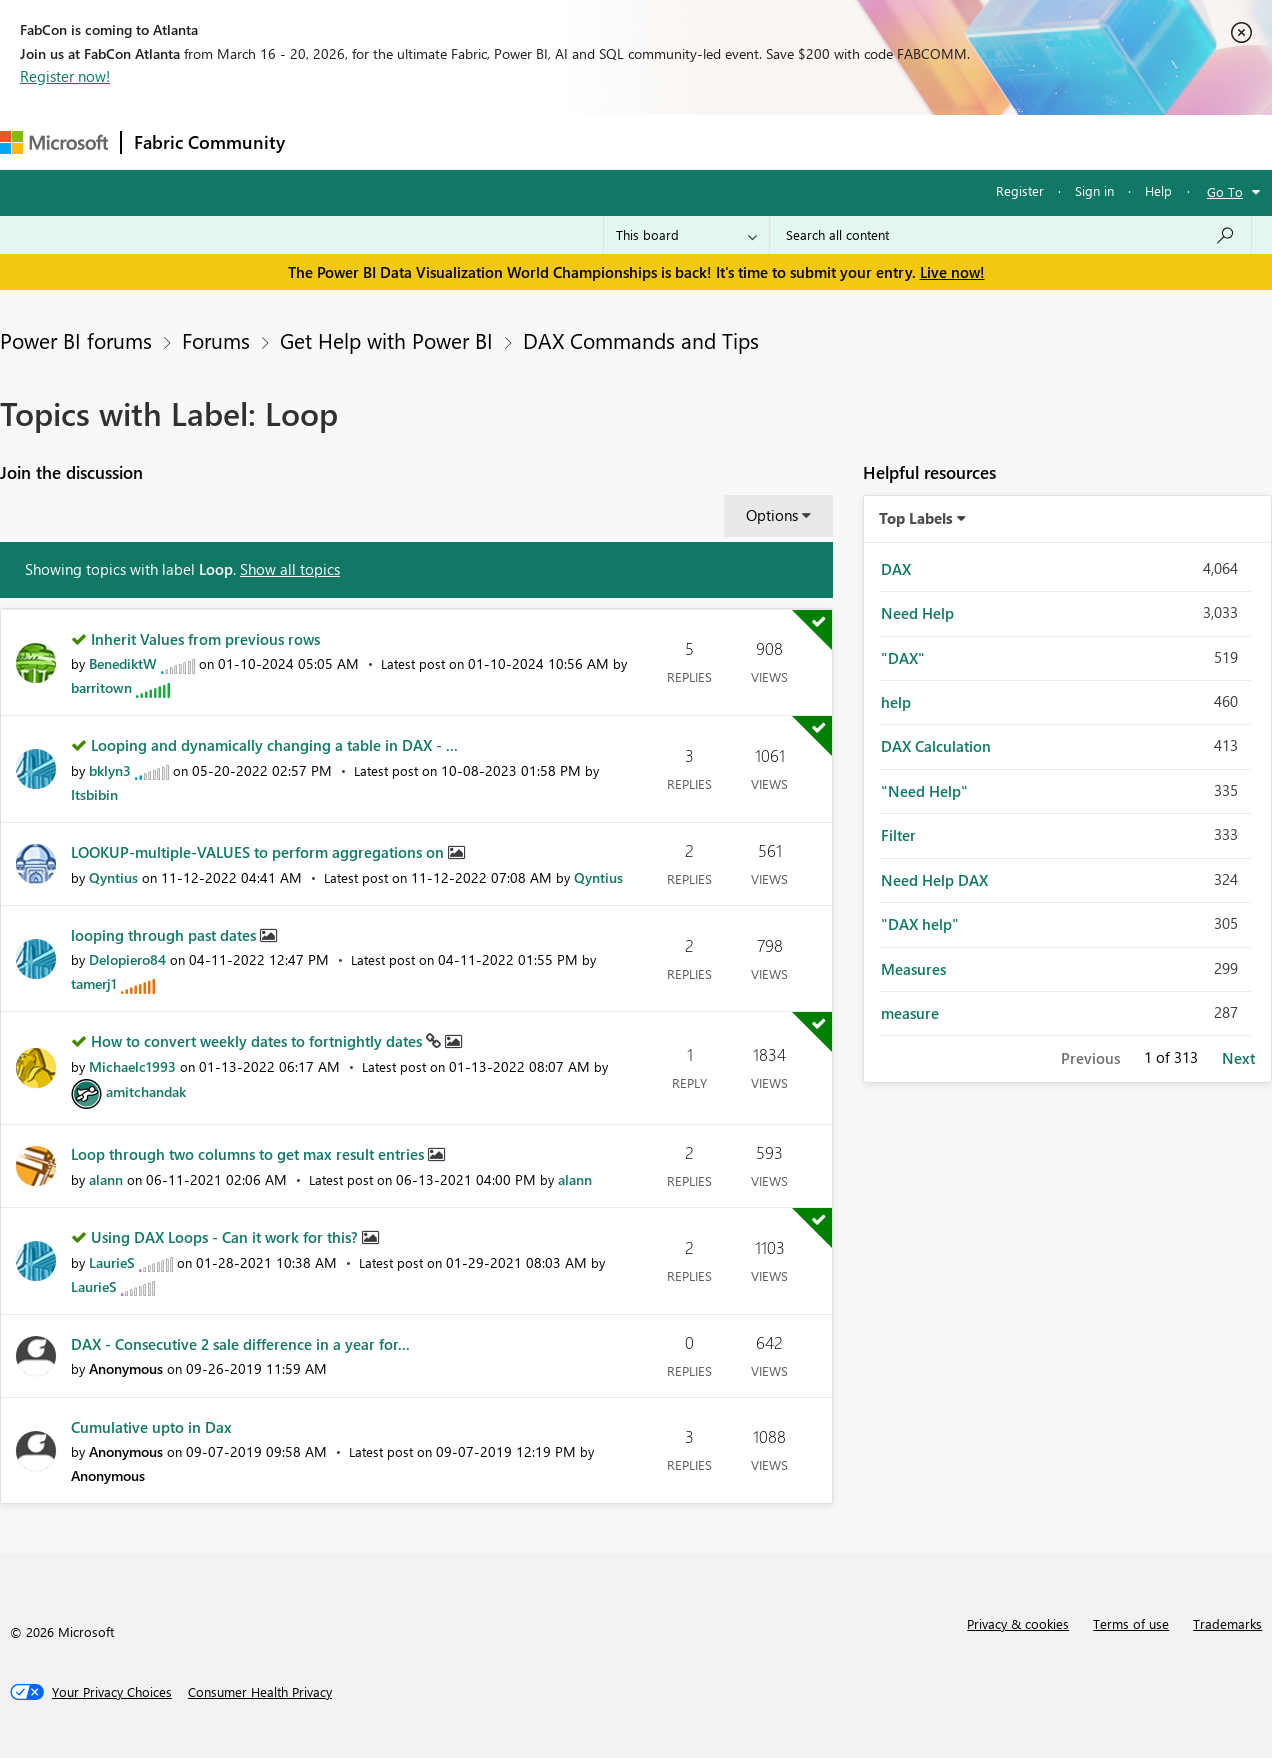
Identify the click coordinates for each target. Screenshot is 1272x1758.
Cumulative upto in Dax (151, 1427)
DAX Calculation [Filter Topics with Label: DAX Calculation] (936, 746)
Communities (589, 141)
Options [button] (772, 515)
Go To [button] (1225, 191)
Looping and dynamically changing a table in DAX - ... (274, 745)
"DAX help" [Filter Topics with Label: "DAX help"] (920, 924)
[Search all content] (1010, 235)
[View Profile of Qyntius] (113, 877)
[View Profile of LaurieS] (112, 1262)
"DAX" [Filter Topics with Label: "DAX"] (903, 658)
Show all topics (290, 569)
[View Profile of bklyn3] (110, 770)
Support (840, 141)
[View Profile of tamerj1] (94, 983)
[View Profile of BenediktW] (123, 663)
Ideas (500, 141)
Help (1158, 190)
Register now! (65, 76)
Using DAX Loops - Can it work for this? (226, 1237)
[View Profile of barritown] (101, 687)
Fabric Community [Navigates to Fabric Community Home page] (209, 142)
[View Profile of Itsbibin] (94, 794)
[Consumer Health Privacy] (260, 1692)
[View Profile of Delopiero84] (127, 959)
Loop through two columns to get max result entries (249, 1154)
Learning (756, 141)
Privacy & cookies (1018, 1623)
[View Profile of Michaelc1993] (132, 1066)
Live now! (952, 272)
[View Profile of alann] (106, 1179)
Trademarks (1227, 1623)
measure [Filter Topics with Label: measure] (910, 1013)
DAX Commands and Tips (641, 340)
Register (1020, 190)
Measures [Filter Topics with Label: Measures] (913, 969)
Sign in (1094, 190)
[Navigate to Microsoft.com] (54, 142)
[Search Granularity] (686, 235)
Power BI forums (76, 340)
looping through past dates (165, 935)
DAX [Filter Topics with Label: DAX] (896, 569)
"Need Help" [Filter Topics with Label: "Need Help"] (924, 791)
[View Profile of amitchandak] (146, 1091)
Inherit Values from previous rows (205, 639)
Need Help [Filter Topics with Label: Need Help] (917, 613)
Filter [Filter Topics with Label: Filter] (898, 835)
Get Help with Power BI (386, 340)
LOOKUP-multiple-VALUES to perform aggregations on (259, 852)
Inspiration (418, 141)
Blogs (679, 141)
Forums (330, 141)
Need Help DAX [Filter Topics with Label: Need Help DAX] (934, 880)
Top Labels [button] (916, 518)
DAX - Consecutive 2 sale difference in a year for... (240, 1344)
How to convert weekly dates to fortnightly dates (258, 1041)
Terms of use (1131, 1623)
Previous (1090, 1058)
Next (1238, 1058)
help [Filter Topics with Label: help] (896, 702)
